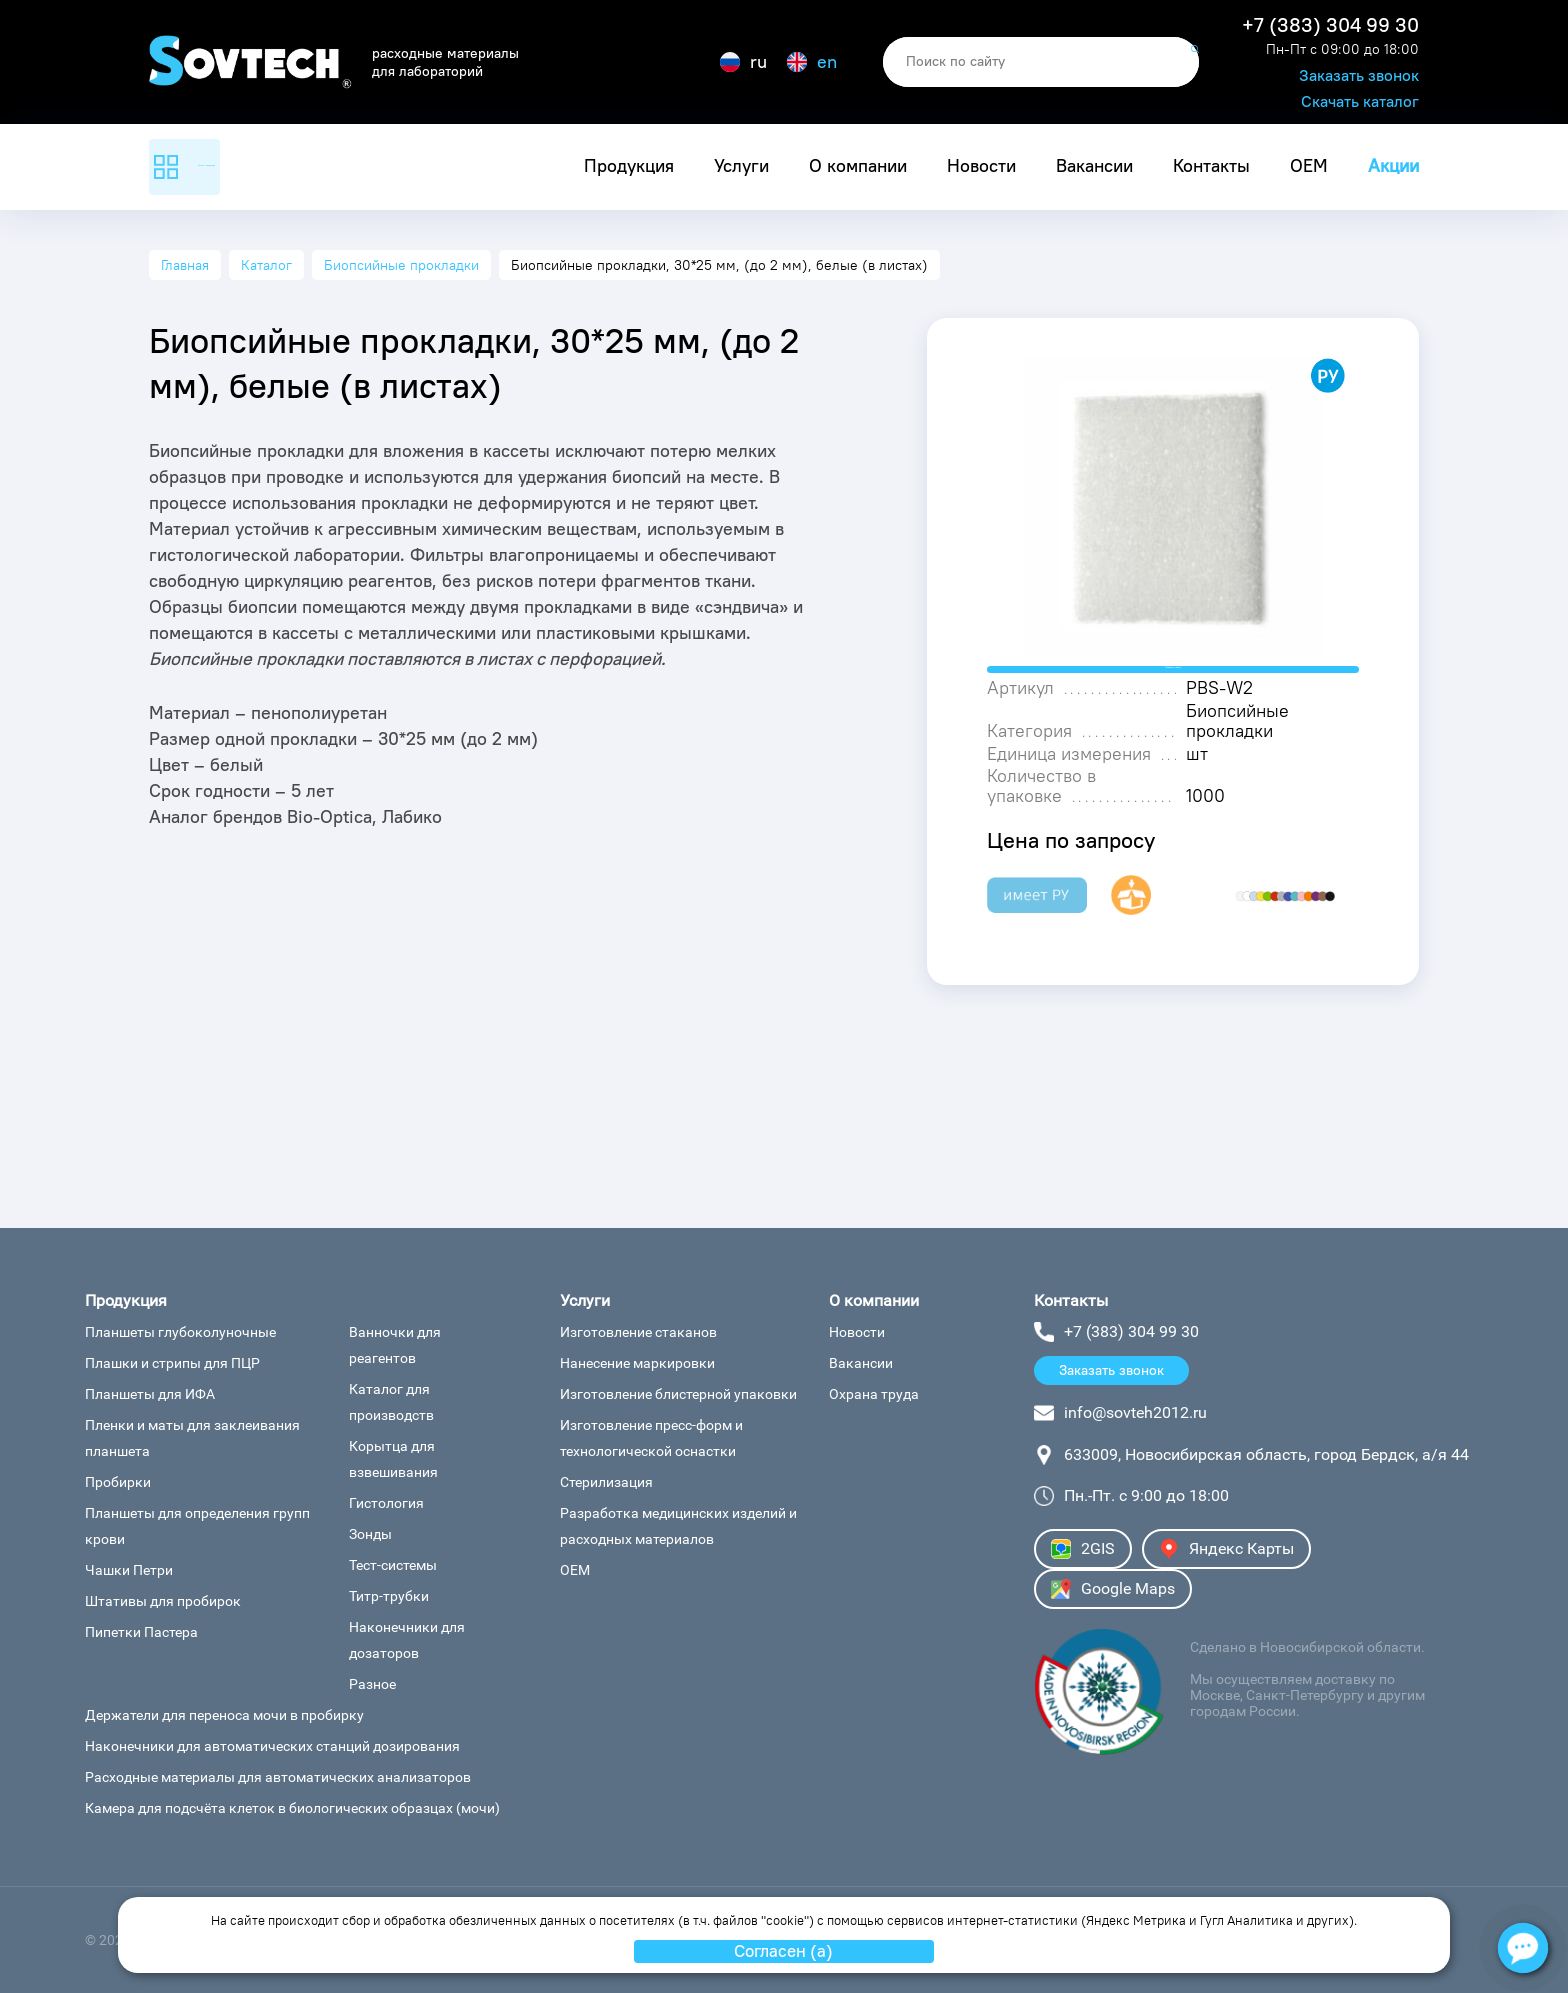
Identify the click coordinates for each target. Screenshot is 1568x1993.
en (812, 61)
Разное (372, 1684)
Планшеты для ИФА (150, 1394)
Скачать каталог (1360, 101)
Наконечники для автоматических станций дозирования (272, 1746)
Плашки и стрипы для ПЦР (172, 1363)
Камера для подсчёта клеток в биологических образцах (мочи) (292, 1808)
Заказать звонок (1359, 75)
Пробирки (118, 1482)
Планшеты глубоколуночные (180, 1332)
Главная (185, 265)
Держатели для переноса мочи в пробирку (224, 1715)
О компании (858, 166)
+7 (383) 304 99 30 (1330, 25)
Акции (1393, 166)
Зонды (370, 1534)
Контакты (1211, 166)
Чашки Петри (129, 1570)
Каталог (266, 265)
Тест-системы (393, 1565)
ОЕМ (1309, 166)
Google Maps (1113, 1589)
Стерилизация (606, 1482)
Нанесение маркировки (637, 1363)
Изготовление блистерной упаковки (678, 1394)
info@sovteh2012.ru (1135, 1412)
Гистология (386, 1503)
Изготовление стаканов (638, 1332)
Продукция (629, 166)
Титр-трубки (389, 1596)
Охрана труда (874, 1394)
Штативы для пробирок (163, 1601)
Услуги (741, 166)
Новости (981, 166)
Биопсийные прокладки (401, 265)
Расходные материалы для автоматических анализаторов (278, 1777)
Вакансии (1094, 166)
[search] (1041, 62)
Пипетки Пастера (141, 1632)
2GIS (1083, 1549)
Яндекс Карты (1226, 1549)
